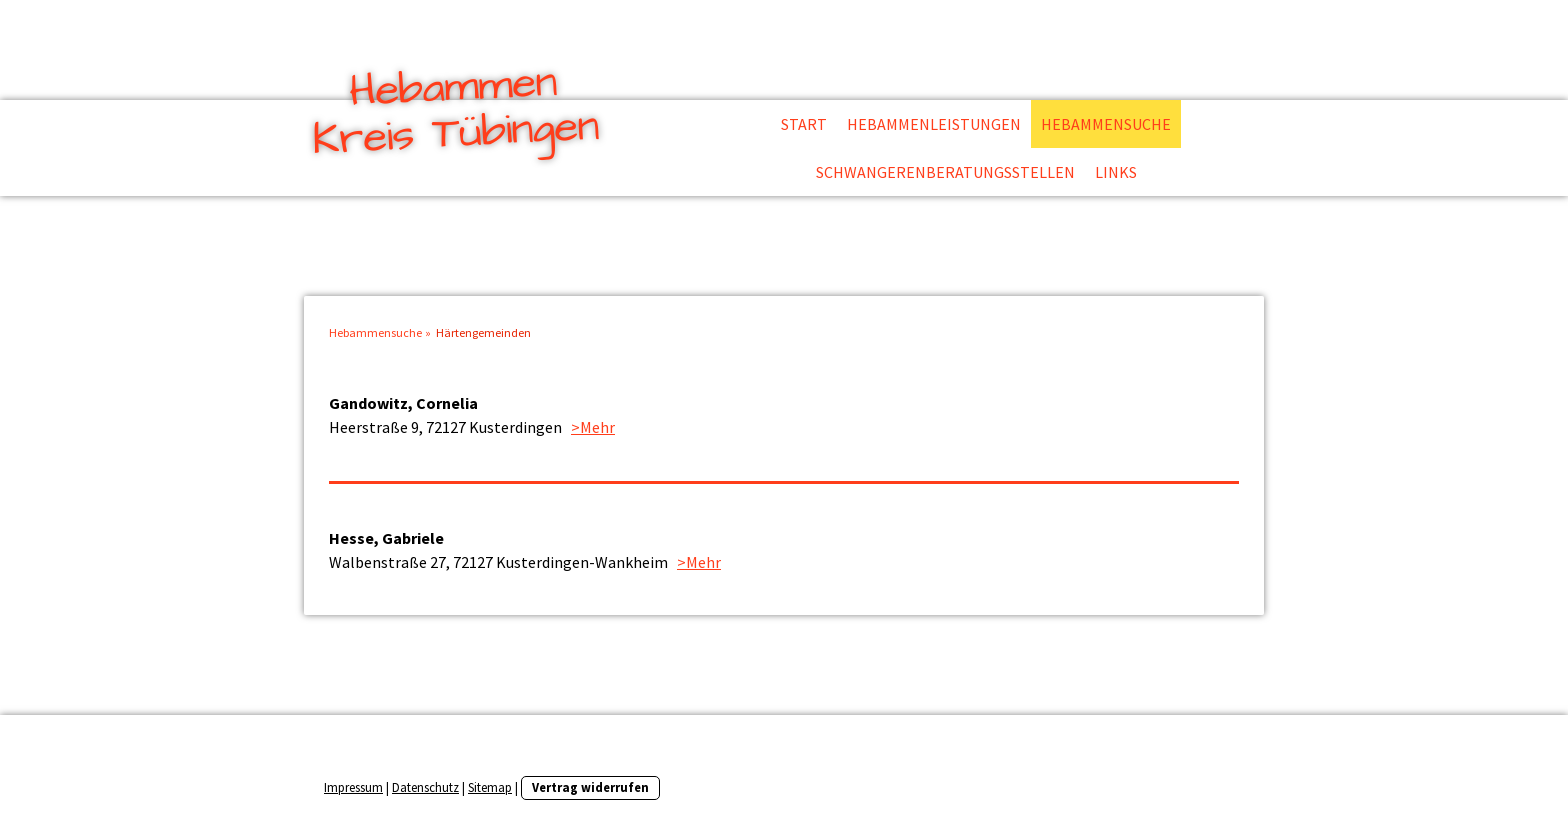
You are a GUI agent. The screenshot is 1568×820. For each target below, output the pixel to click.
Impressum (353, 787)
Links (1116, 172)
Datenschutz (425, 787)
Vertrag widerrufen (590, 787)
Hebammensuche (1106, 124)
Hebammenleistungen (934, 124)
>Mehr (593, 427)
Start (804, 124)
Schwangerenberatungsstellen (945, 172)
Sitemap (490, 787)
